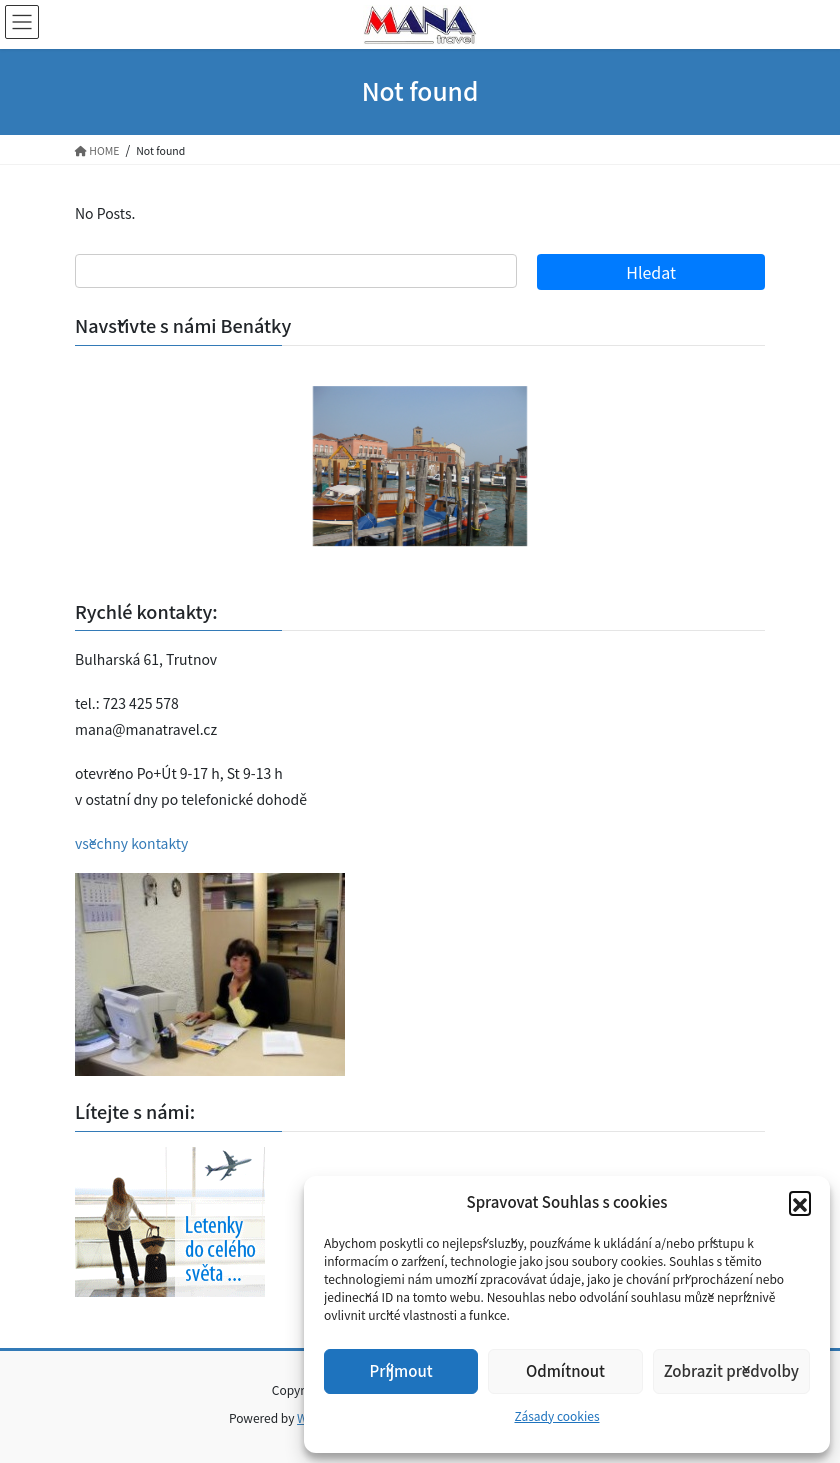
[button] (800, 1202)
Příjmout (401, 1370)
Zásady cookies (556, 1415)
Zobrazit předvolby (731, 1370)
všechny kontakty (131, 843)
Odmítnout (565, 1370)
